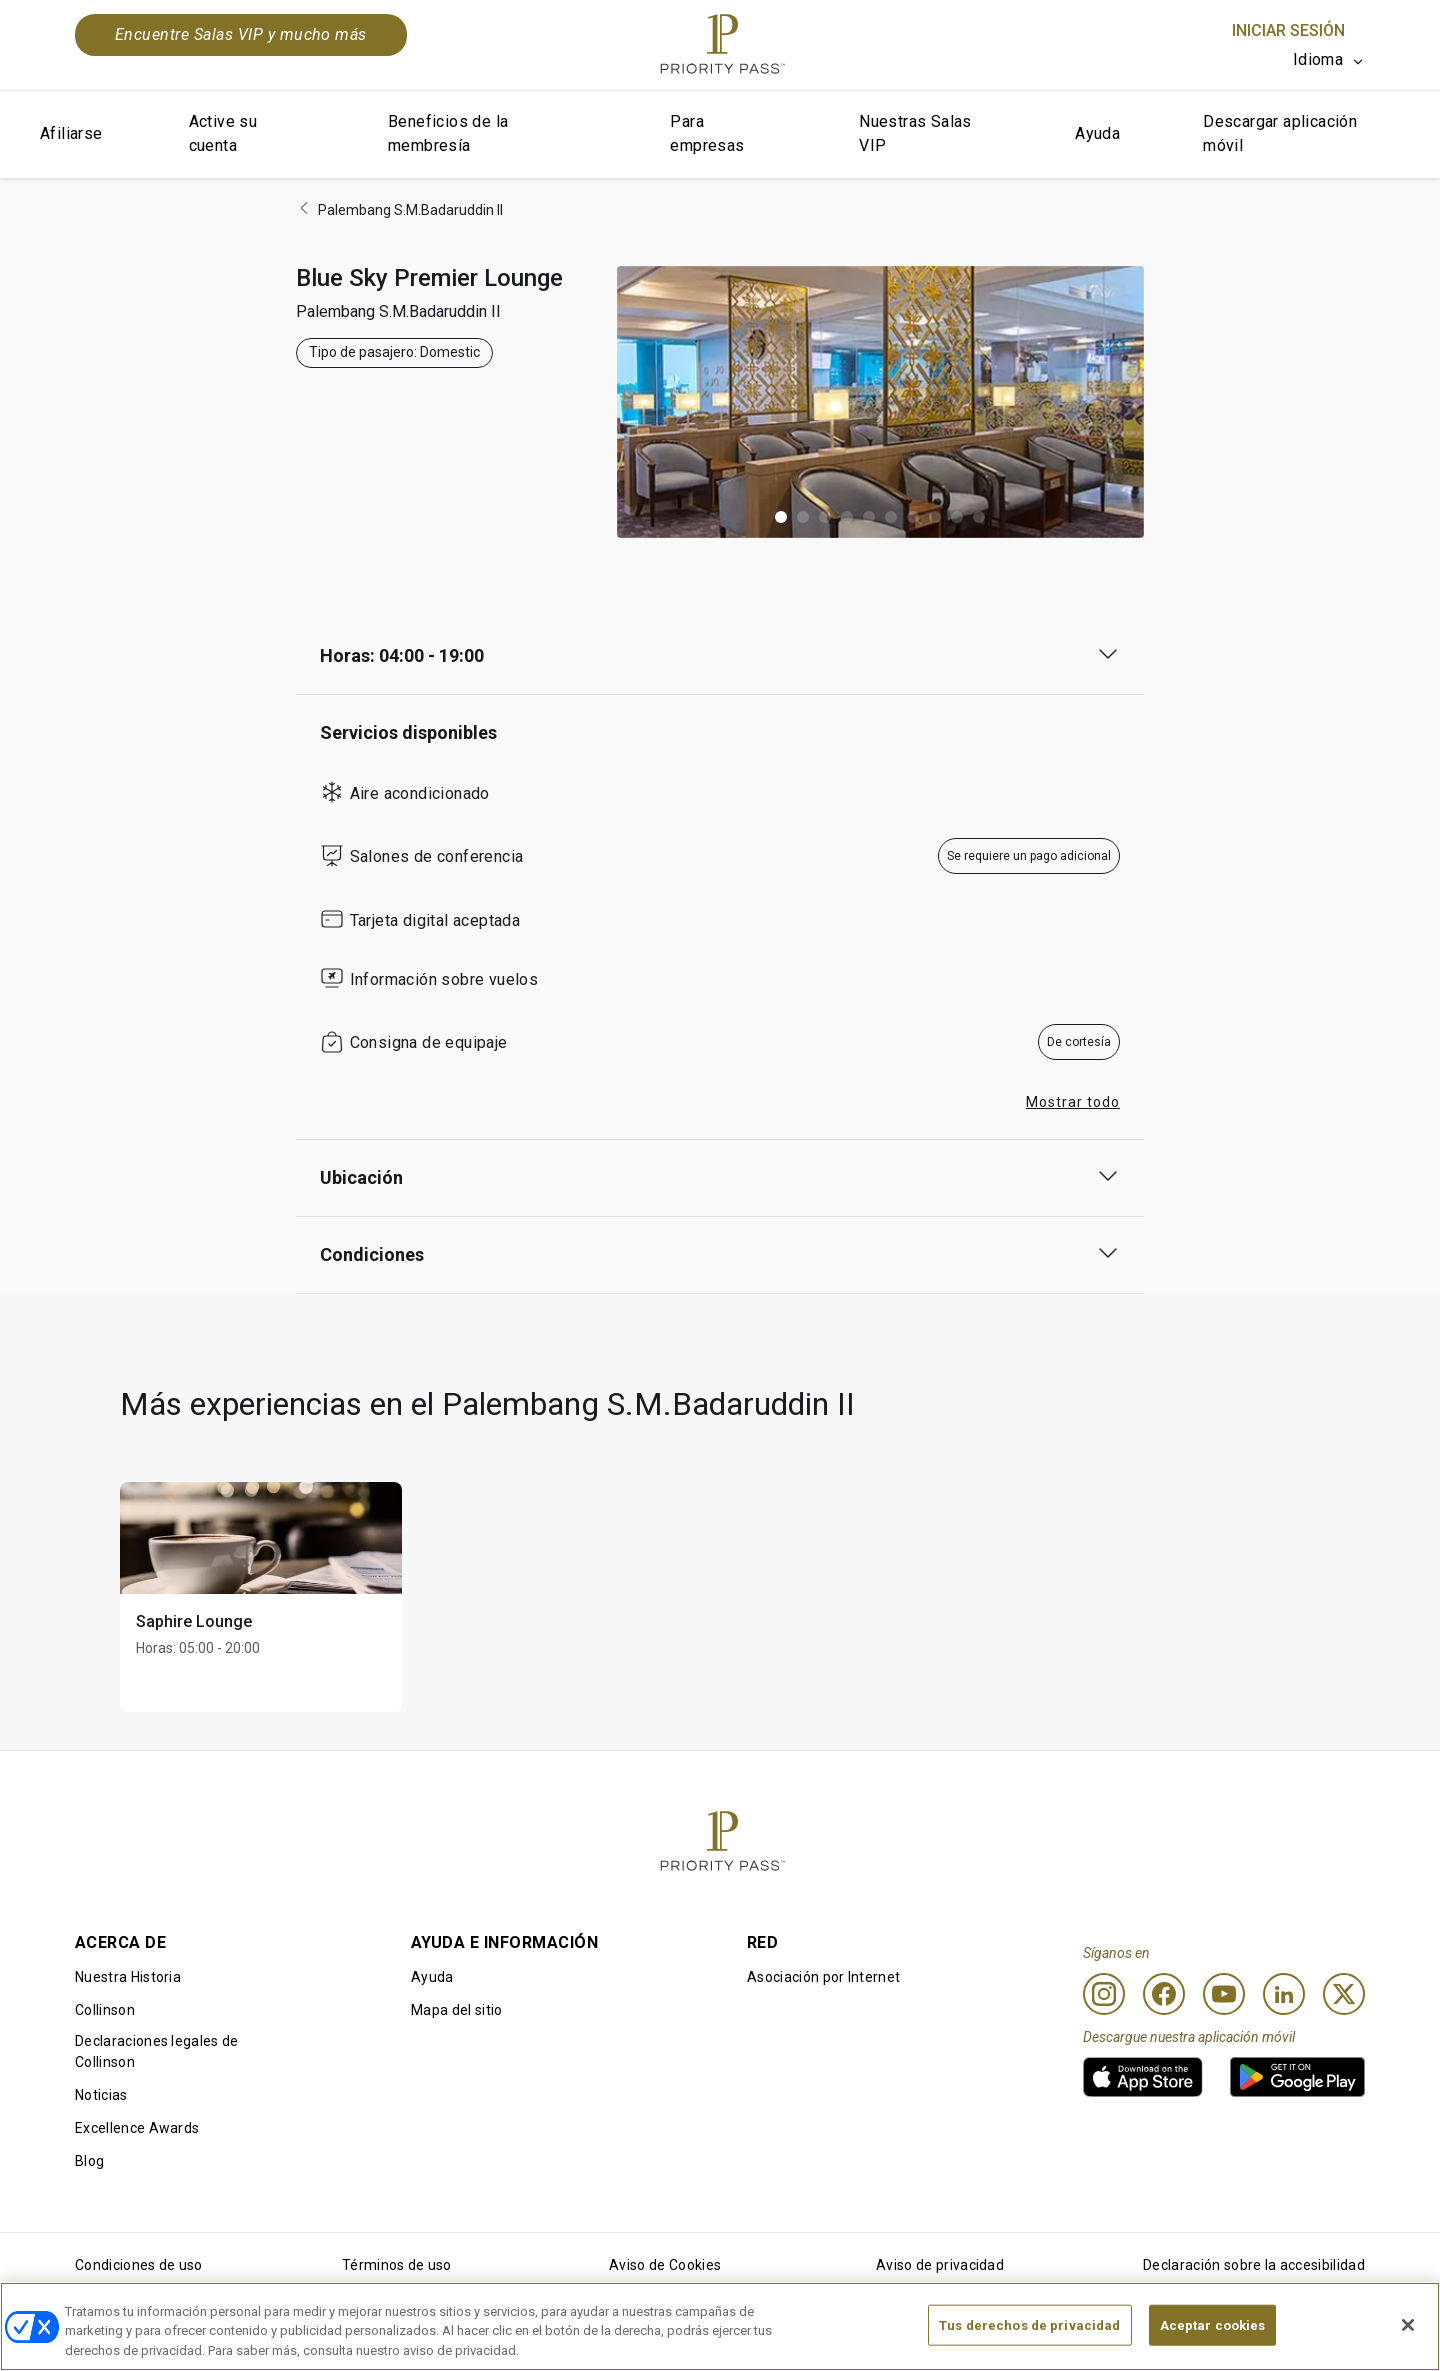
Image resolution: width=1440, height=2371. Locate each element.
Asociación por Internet (823, 1977)
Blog (89, 2161)
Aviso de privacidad (940, 2265)
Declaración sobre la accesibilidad (1254, 2265)
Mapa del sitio (456, 2010)
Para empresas (707, 133)
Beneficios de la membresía (448, 133)
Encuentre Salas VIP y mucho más (241, 34)
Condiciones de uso (139, 2265)
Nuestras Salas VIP (915, 133)
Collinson (105, 2010)
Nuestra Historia (128, 1977)
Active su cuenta (223, 133)
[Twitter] (1344, 1994)
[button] (781, 517)
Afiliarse (71, 133)
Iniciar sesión (1288, 30)
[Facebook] (1164, 1994)
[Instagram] (1104, 1994)
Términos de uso (397, 2265)
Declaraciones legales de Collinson (157, 2051)
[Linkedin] (1284, 1994)
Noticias (101, 2095)
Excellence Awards (137, 2128)
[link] (1143, 2077)
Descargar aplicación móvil (1280, 133)
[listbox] (1329, 60)
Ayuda (1097, 133)
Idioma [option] (1318, 59)
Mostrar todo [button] (1073, 1102)
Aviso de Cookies (665, 2265)
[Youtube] (1224, 1994)
